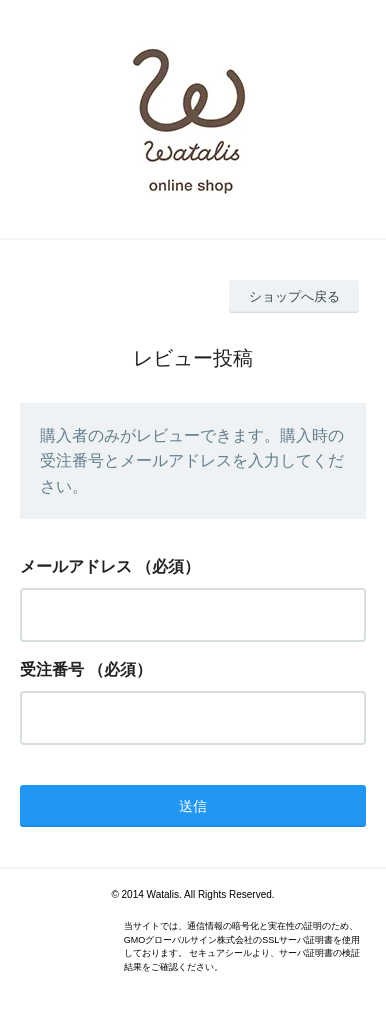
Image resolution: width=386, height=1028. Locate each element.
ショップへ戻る (294, 296)
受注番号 (52, 669)
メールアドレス (76, 566)
